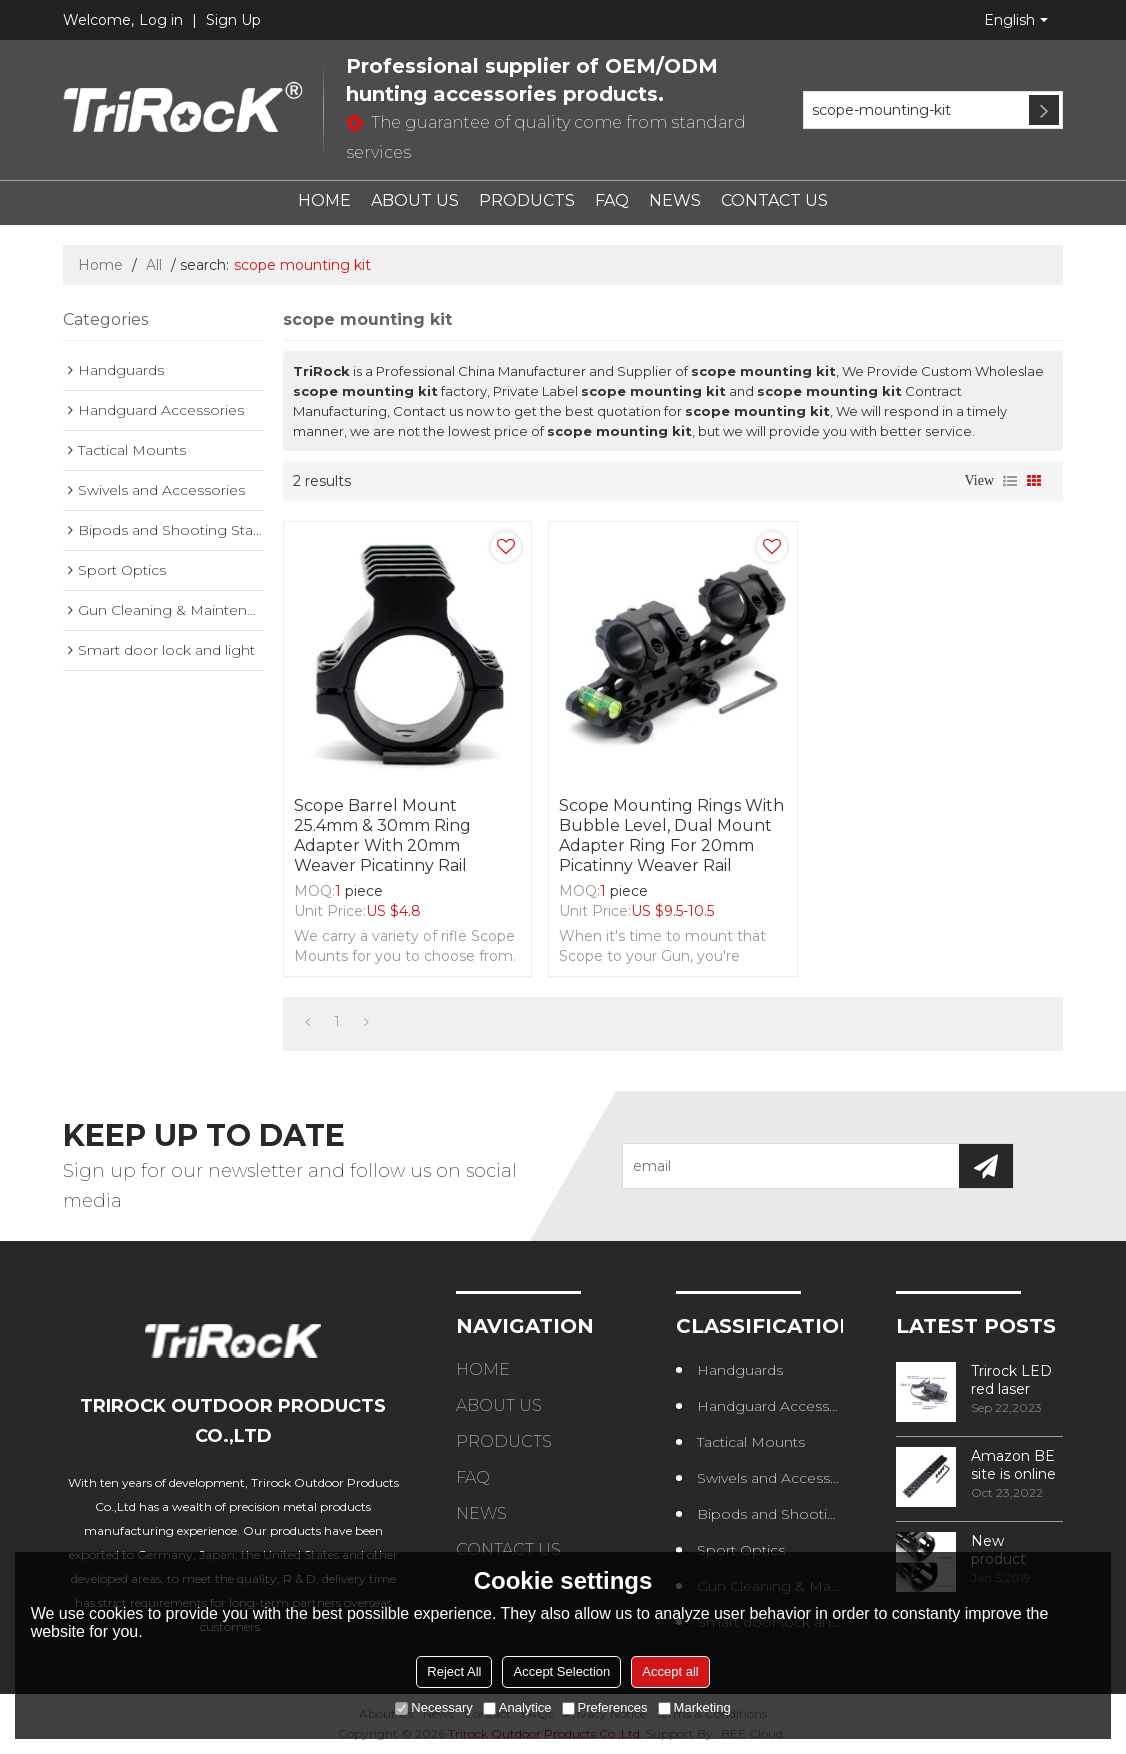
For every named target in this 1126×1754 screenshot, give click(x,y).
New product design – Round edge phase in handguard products (1015, 1550)
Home (100, 265)
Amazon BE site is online (1013, 1465)
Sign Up (233, 20)
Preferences (605, 1707)
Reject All (454, 1671)
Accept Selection (561, 1671)
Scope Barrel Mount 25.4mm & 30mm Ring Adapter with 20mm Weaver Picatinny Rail (382, 835)
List (1010, 481)
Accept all (670, 1671)
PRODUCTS (527, 200)
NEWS (675, 200)
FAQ (612, 200)
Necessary (433, 1707)
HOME (324, 200)
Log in (161, 20)
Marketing (694, 1707)
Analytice (517, 1707)
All (154, 265)
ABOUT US (415, 200)
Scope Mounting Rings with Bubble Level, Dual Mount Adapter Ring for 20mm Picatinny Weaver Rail (671, 835)
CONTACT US (774, 200)
